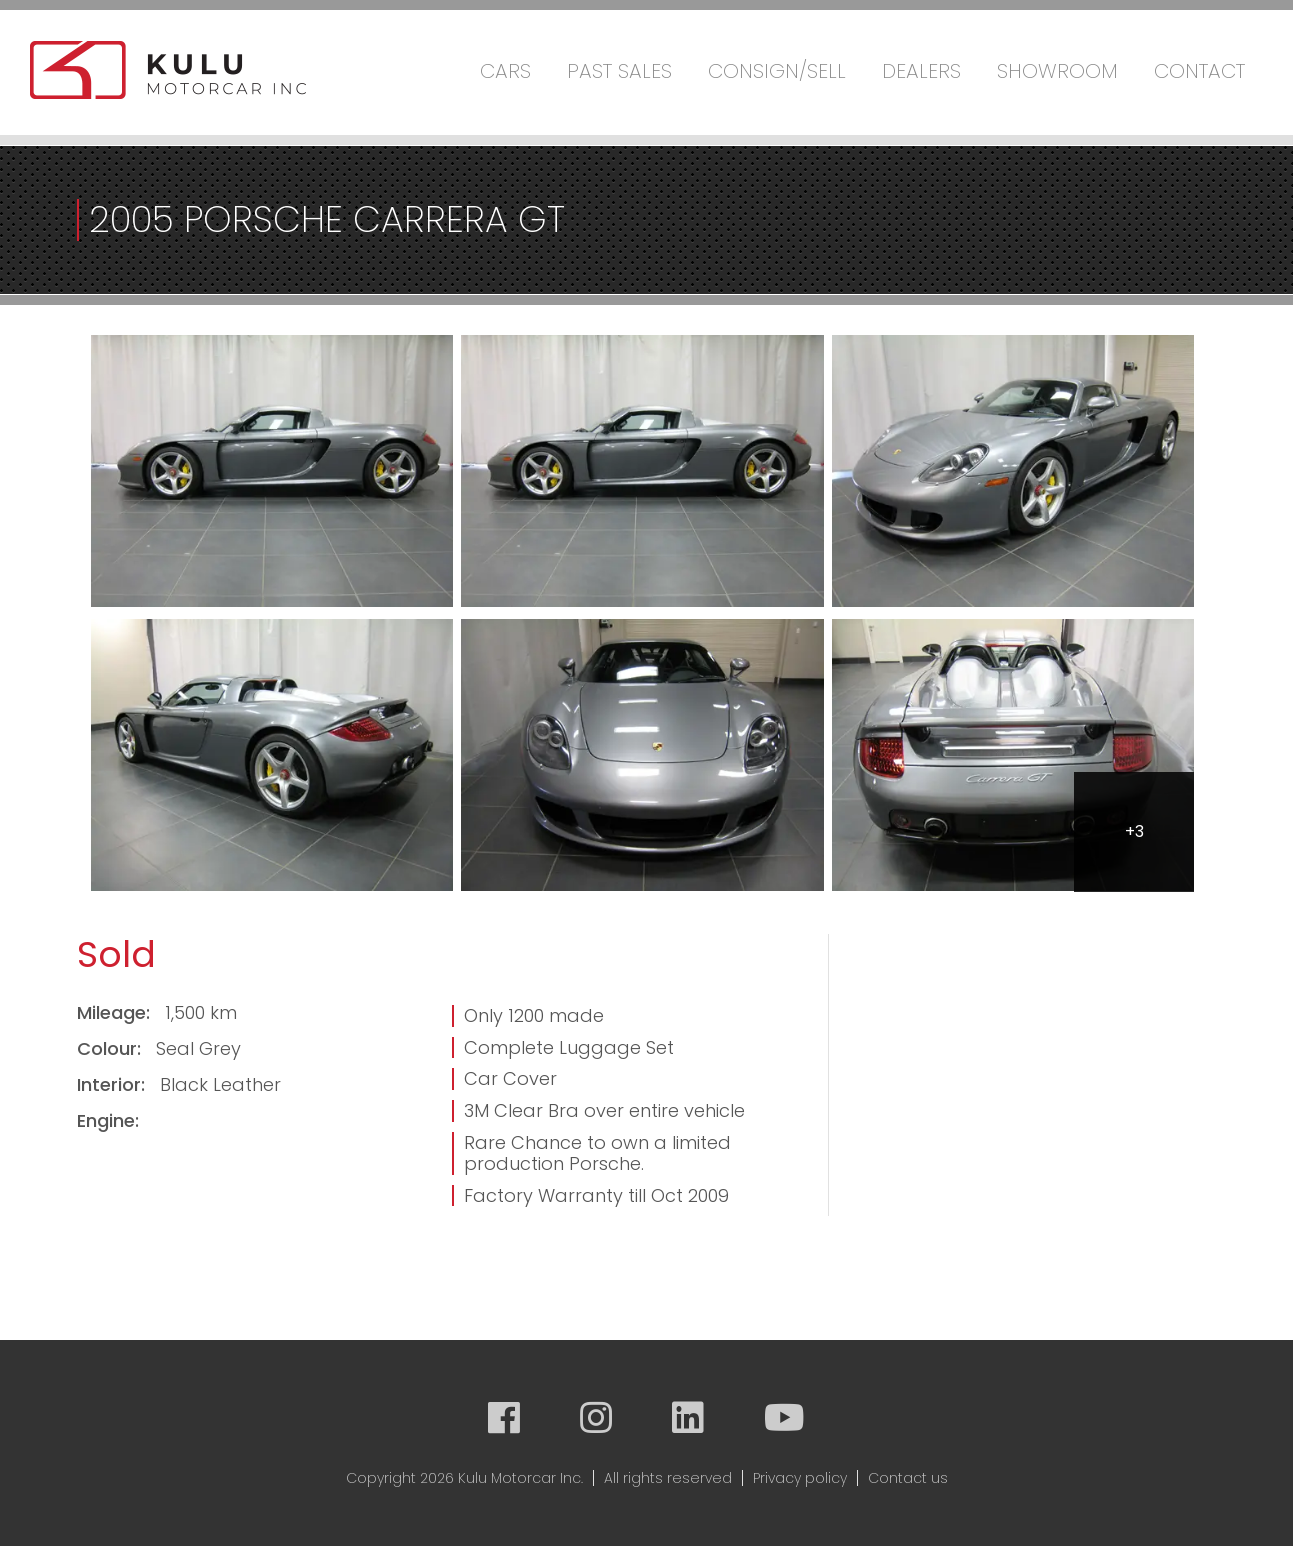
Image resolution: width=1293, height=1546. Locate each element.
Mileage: (116, 1012)
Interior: (113, 1084)
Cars (505, 71)
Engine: (108, 1120)
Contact (1199, 71)
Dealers (921, 71)
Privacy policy (800, 1478)
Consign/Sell (777, 71)
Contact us (908, 1478)
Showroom (1057, 71)
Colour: (111, 1048)
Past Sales (619, 71)
